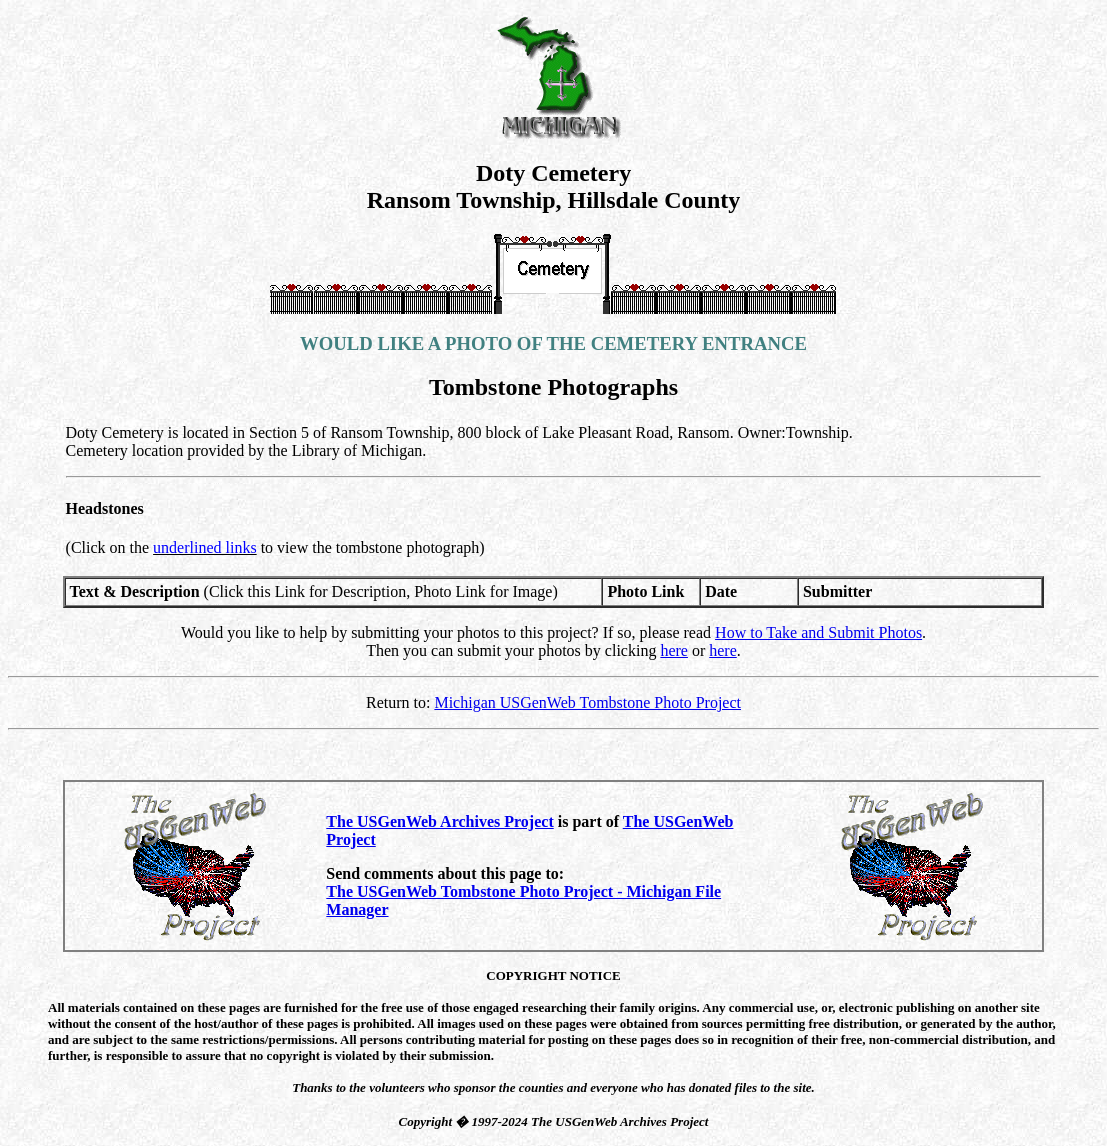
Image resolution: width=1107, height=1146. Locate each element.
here (674, 650)
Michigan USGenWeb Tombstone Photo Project (587, 702)
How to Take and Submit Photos (818, 632)
